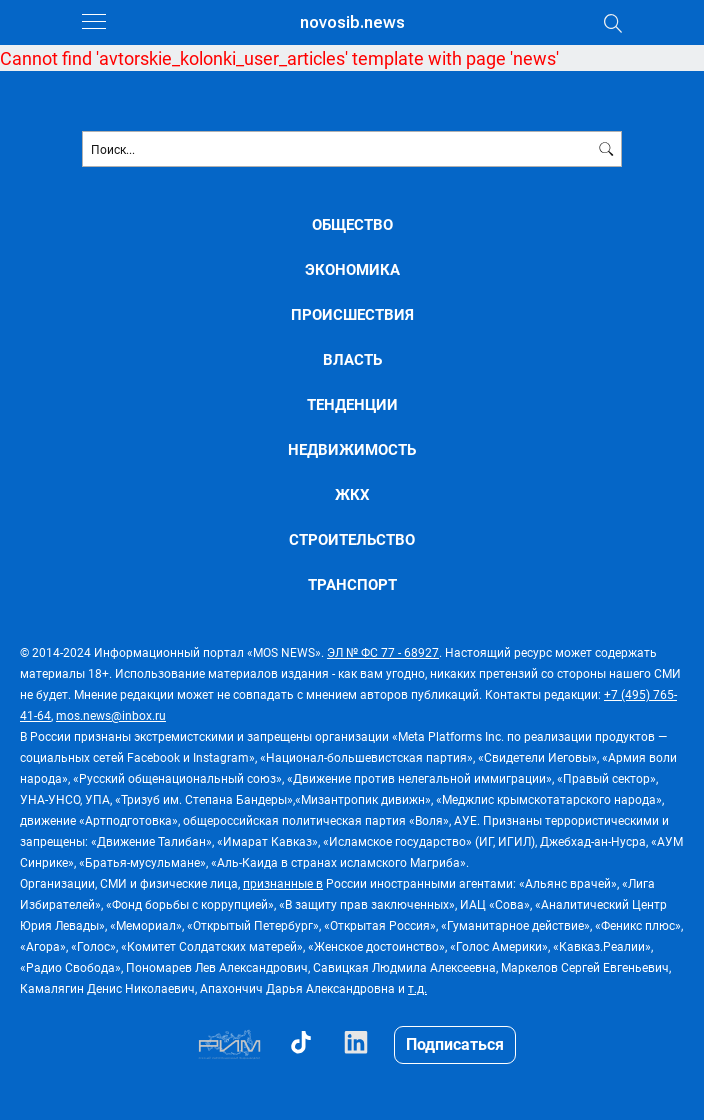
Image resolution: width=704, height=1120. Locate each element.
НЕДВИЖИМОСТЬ (352, 449)
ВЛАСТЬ (352, 359)
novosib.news (352, 22)
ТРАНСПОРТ (352, 584)
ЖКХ (352, 494)
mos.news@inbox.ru (111, 715)
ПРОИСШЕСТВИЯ (352, 314)
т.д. (417, 988)
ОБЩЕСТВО (352, 224)
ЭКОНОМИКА (352, 269)
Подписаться (455, 1043)
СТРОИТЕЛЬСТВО (352, 539)
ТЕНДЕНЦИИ (352, 404)
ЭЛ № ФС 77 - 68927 (383, 652)
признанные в (283, 883)
